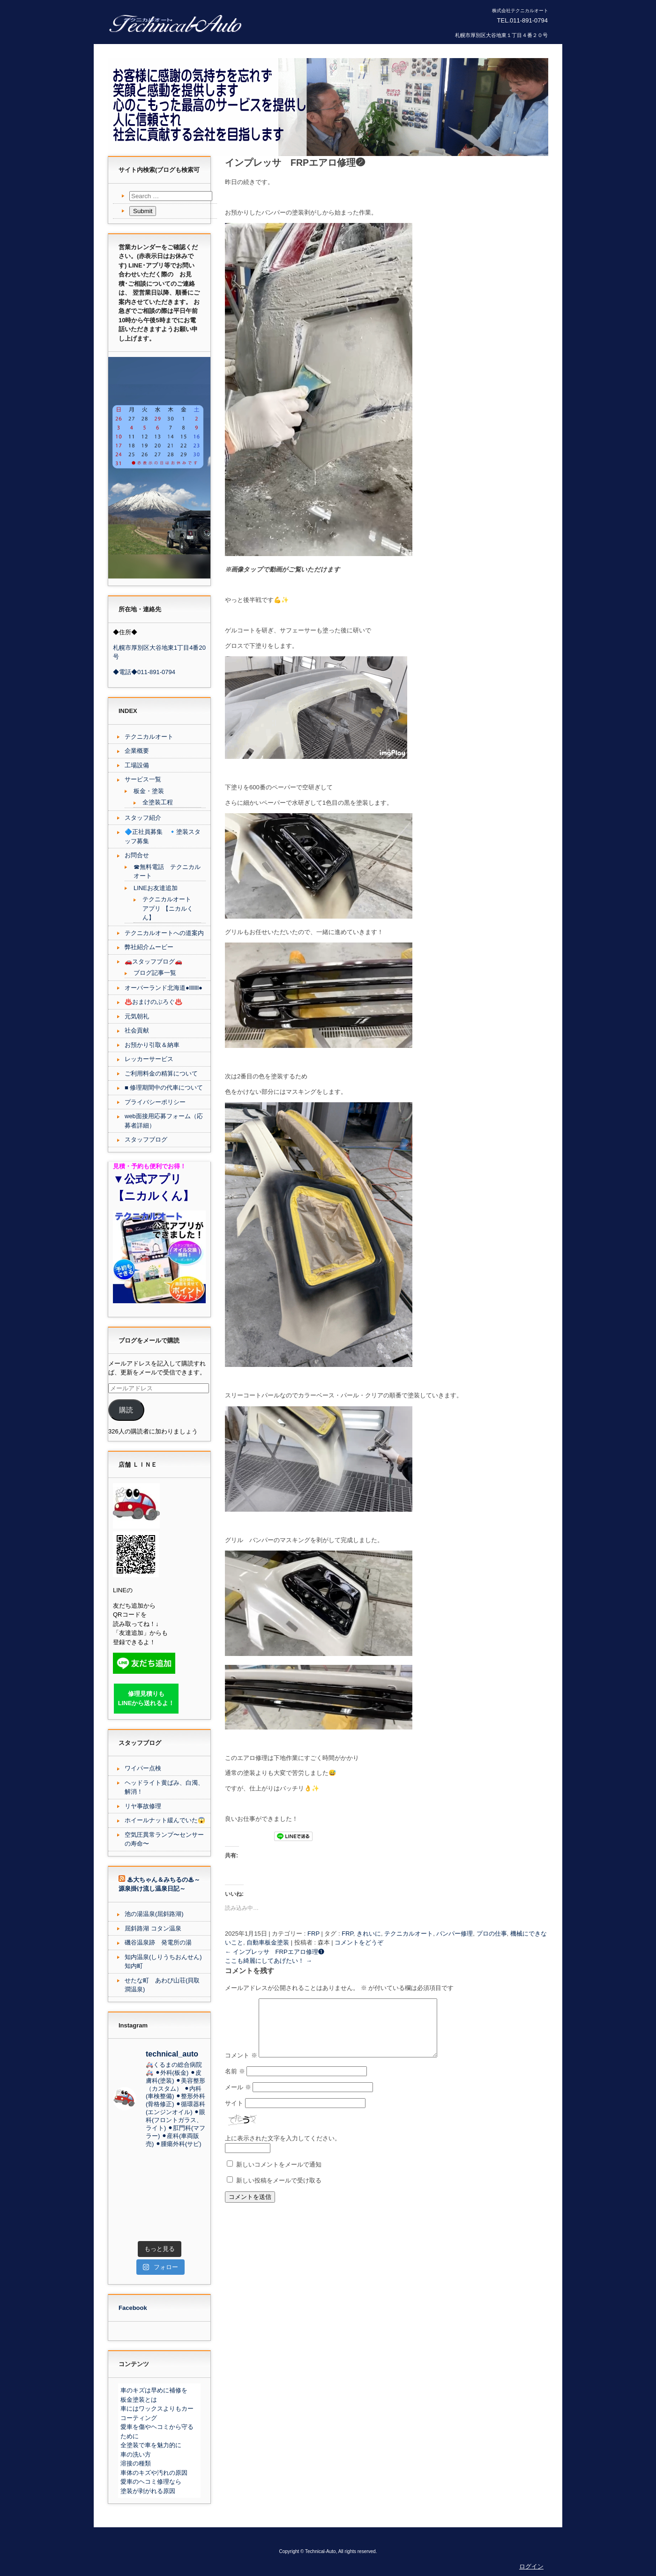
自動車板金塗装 (267, 1942)
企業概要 (137, 750)
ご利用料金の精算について (161, 1073)
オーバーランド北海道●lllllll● (163, 987)
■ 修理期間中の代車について (164, 1087)
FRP (313, 1933)
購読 (126, 1410)
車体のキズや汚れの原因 (153, 2472)
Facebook (133, 2307)
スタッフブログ (146, 1139)
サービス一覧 (143, 779)
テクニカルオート (408, 1933)
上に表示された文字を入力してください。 (283, 2149)
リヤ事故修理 (143, 1806)
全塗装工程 (157, 802)
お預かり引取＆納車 (152, 1044)
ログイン (531, 2566)
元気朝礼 (137, 1016)
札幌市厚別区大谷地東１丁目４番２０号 (501, 35)
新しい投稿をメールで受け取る (278, 2191)
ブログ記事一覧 (155, 972)
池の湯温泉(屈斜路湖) (154, 1913)
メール (238, 2098)
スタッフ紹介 (143, 817)
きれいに (369, 1933)
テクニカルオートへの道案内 (164, 932)
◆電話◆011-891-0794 (144, 672)
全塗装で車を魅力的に (150, 2445)
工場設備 (137, 765)
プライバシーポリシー (155, 1102)
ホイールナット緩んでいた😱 (165, 1820)
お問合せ (137, 855)
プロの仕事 (492, 1933)
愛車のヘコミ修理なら (150, 2481)
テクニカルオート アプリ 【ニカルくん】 (167, 908)
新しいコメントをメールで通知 (278, 2175)
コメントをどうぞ (359, 1942)
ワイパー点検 (143, 1768)
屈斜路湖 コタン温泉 (153, 1928)
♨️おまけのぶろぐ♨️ (153, 1001)
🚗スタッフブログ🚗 (153, 961)
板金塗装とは (138, 2399)
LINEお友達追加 (156, 887)
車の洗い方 (135, 2454)
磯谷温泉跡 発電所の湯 (158, 1942)
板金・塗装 (149, 790)
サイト (234, 2114)
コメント (241, 2066)
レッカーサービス (149, 1058)
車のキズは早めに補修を (153, 2390)
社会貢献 (137, 1030)
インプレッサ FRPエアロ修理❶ (274, 1951)
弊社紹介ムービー (149, 946)
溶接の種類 (135, 2463)
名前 (235, 2082)
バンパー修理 (454, 1933)
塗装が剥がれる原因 (147, 2490)
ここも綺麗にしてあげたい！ (268, 1960)
